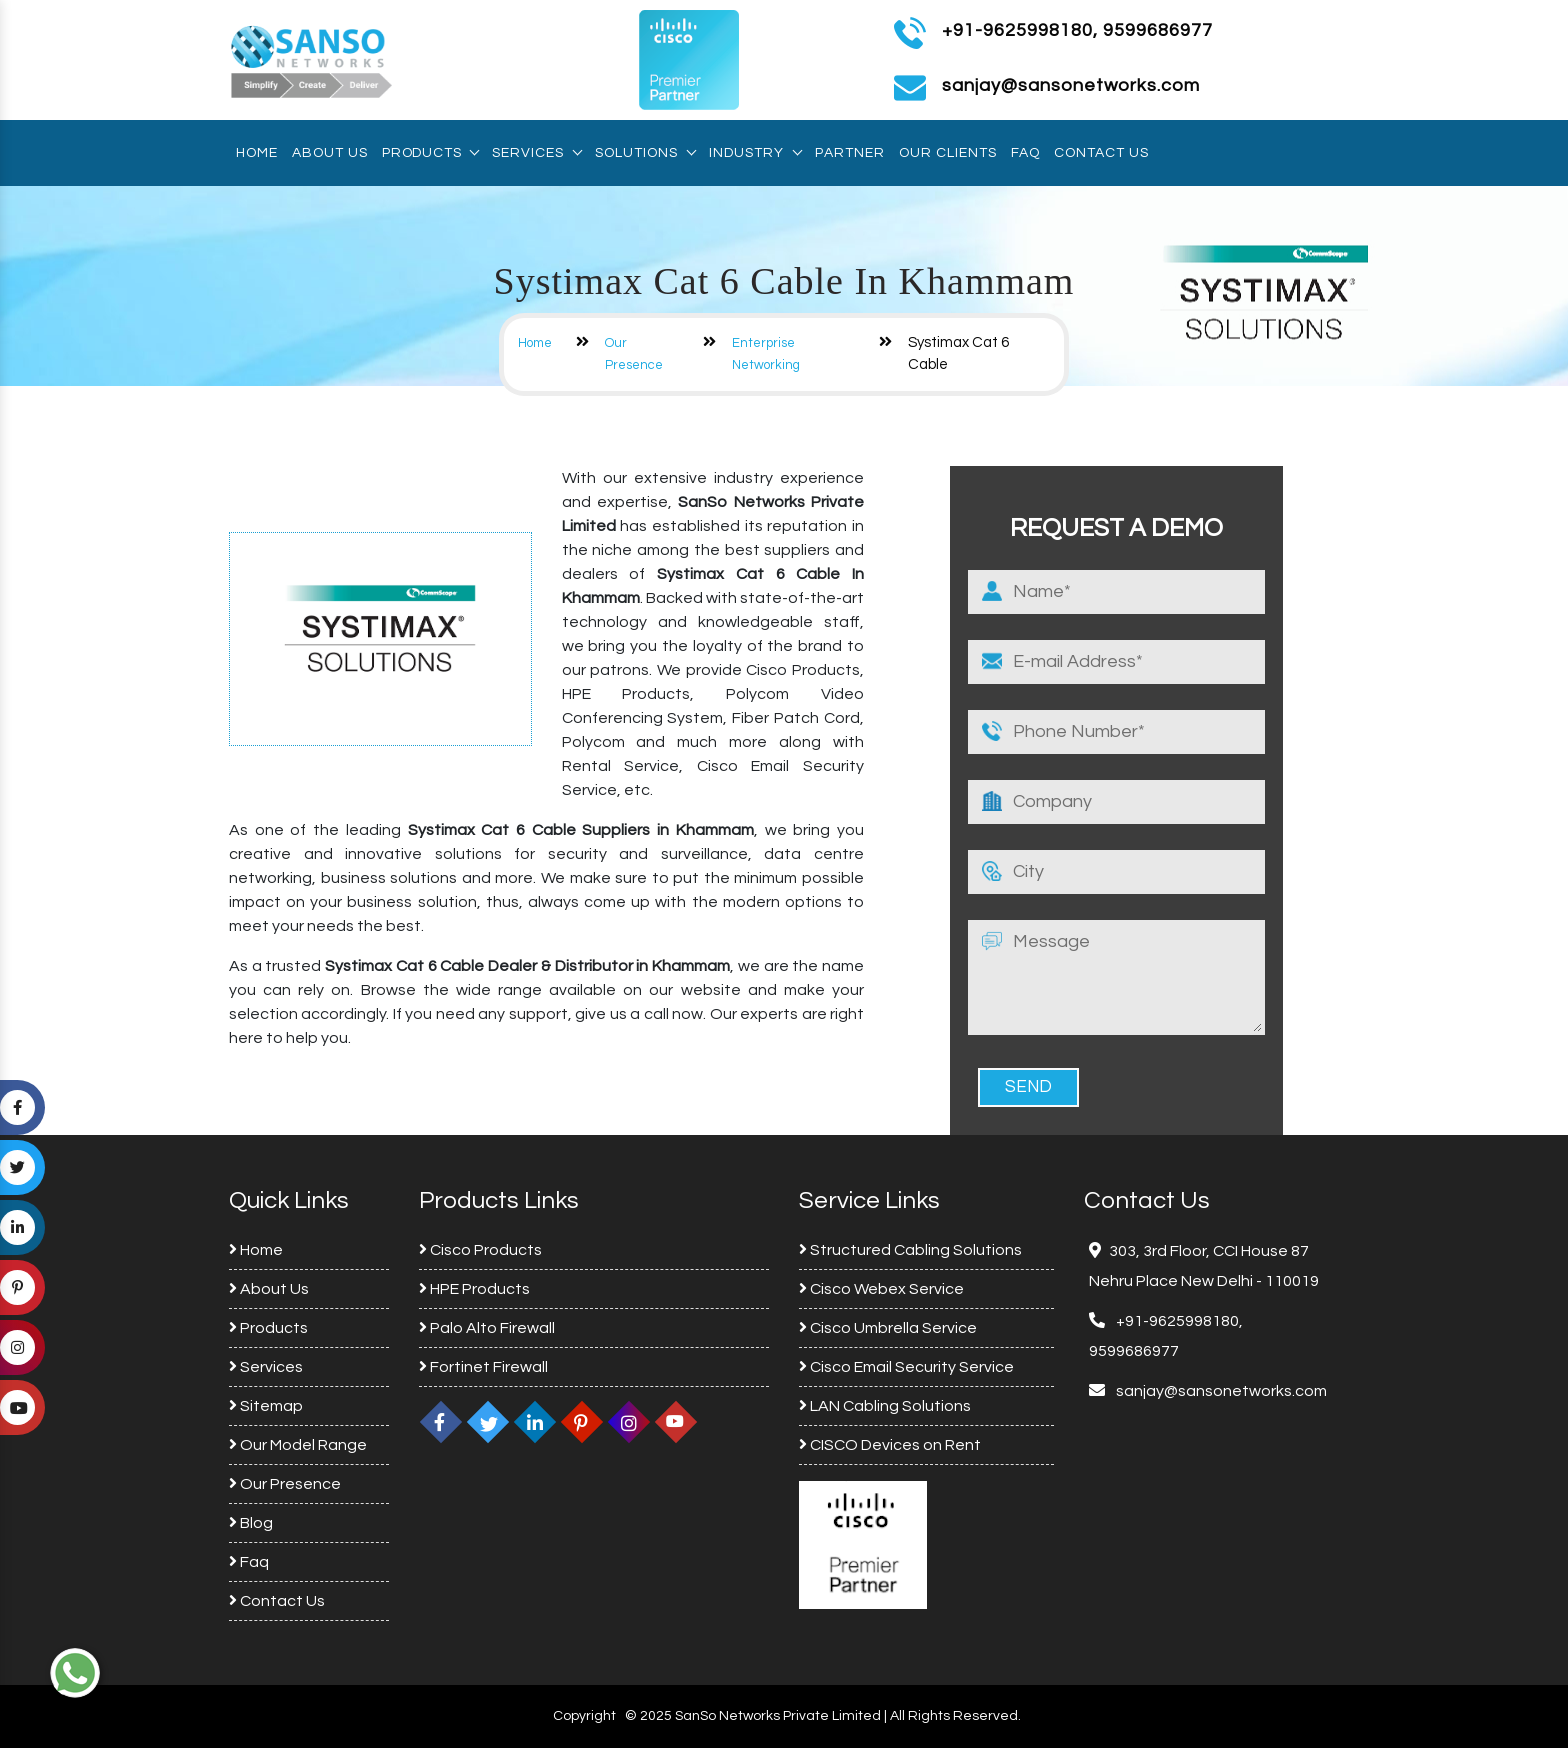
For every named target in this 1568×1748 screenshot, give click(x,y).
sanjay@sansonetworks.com (1220, 1391)
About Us (330, 153)
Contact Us (1101, 153)
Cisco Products (480, 1250)
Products (430, 153)
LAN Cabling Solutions (885, 1406)
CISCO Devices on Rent (890, 1445)
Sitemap (266, 1406)
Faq (1025, 153)
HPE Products (474, 1289)
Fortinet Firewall (483, 1367)
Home (257, 153)
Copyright (584, 1716)
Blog (251, 1523)
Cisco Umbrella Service (888, 1328)
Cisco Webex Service (881, 1289)
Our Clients (948, 153)
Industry (755, 153)
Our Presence (285, 1484)
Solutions (645, 153)
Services (536, 153)
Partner (850, 153)
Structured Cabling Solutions (910, 1250)
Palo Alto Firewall (487, 1328)
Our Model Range (298, 1445)
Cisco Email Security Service (906, 1367)
